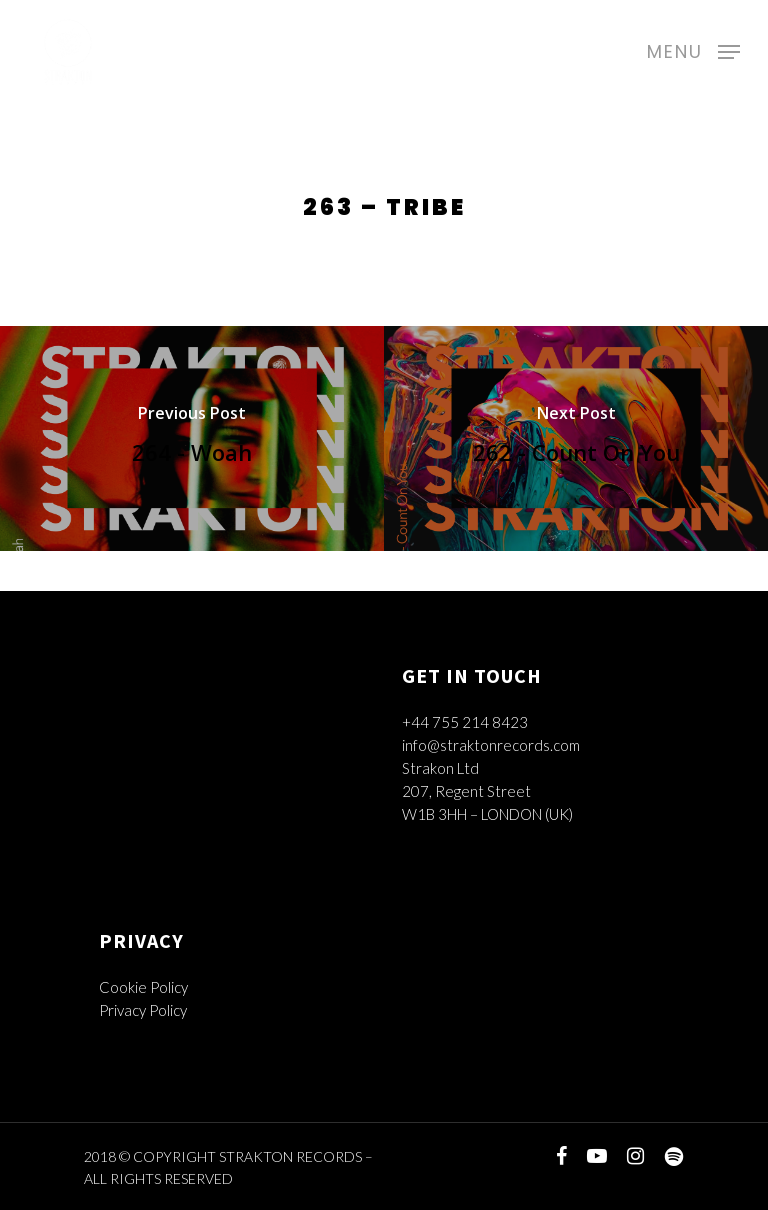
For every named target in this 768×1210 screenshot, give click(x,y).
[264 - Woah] (192, 438)
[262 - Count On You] (576, 438)
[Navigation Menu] (693, 49)
